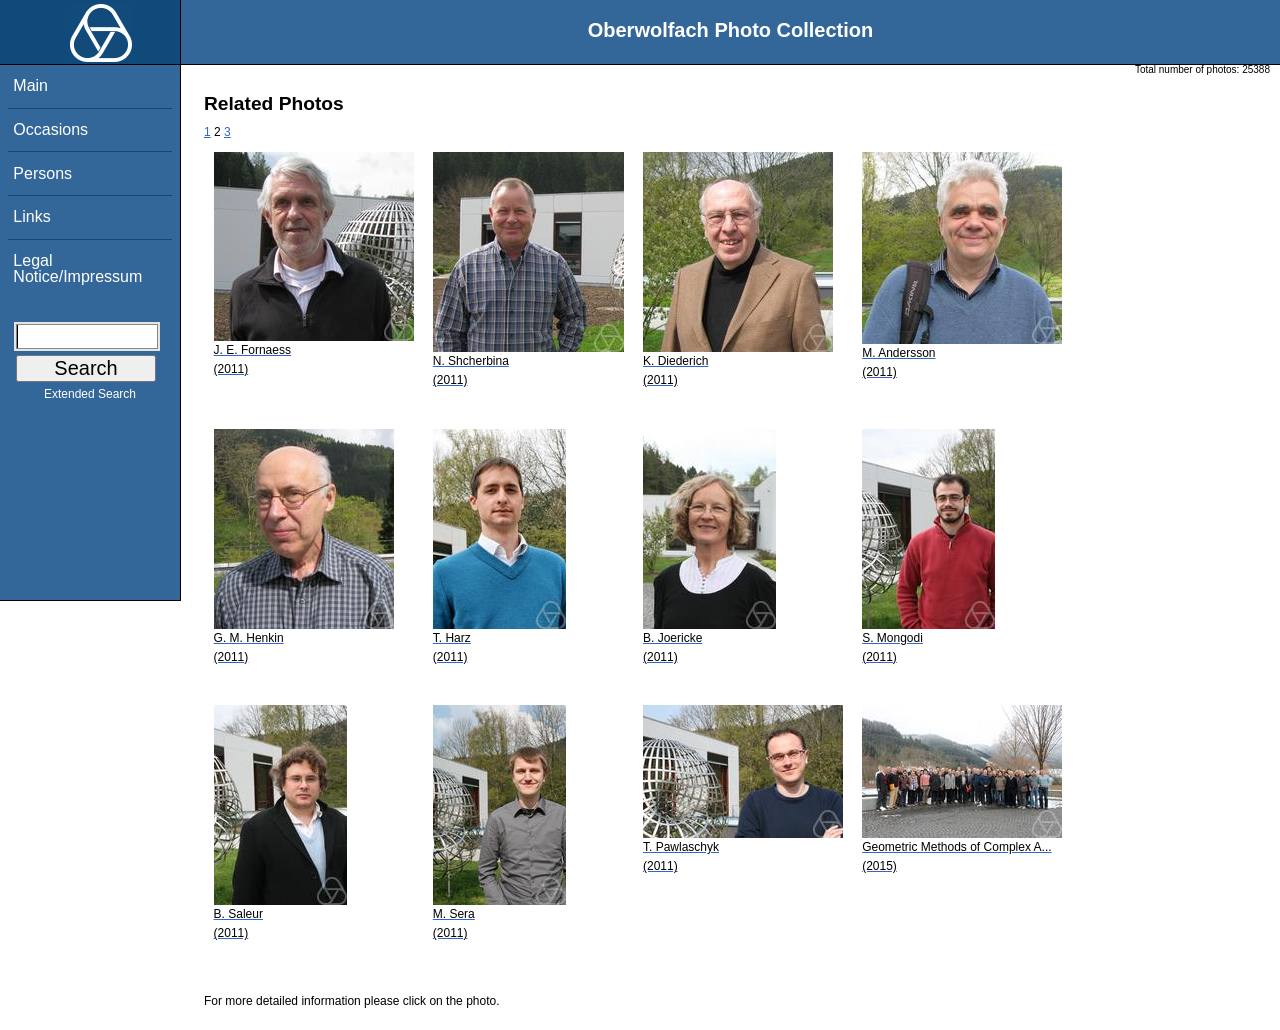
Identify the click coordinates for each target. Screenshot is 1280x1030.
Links (31, 216)
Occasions (50, 129)
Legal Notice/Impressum (77, 268)
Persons (42, 173)
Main (30, 85)
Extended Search (90, 398)
